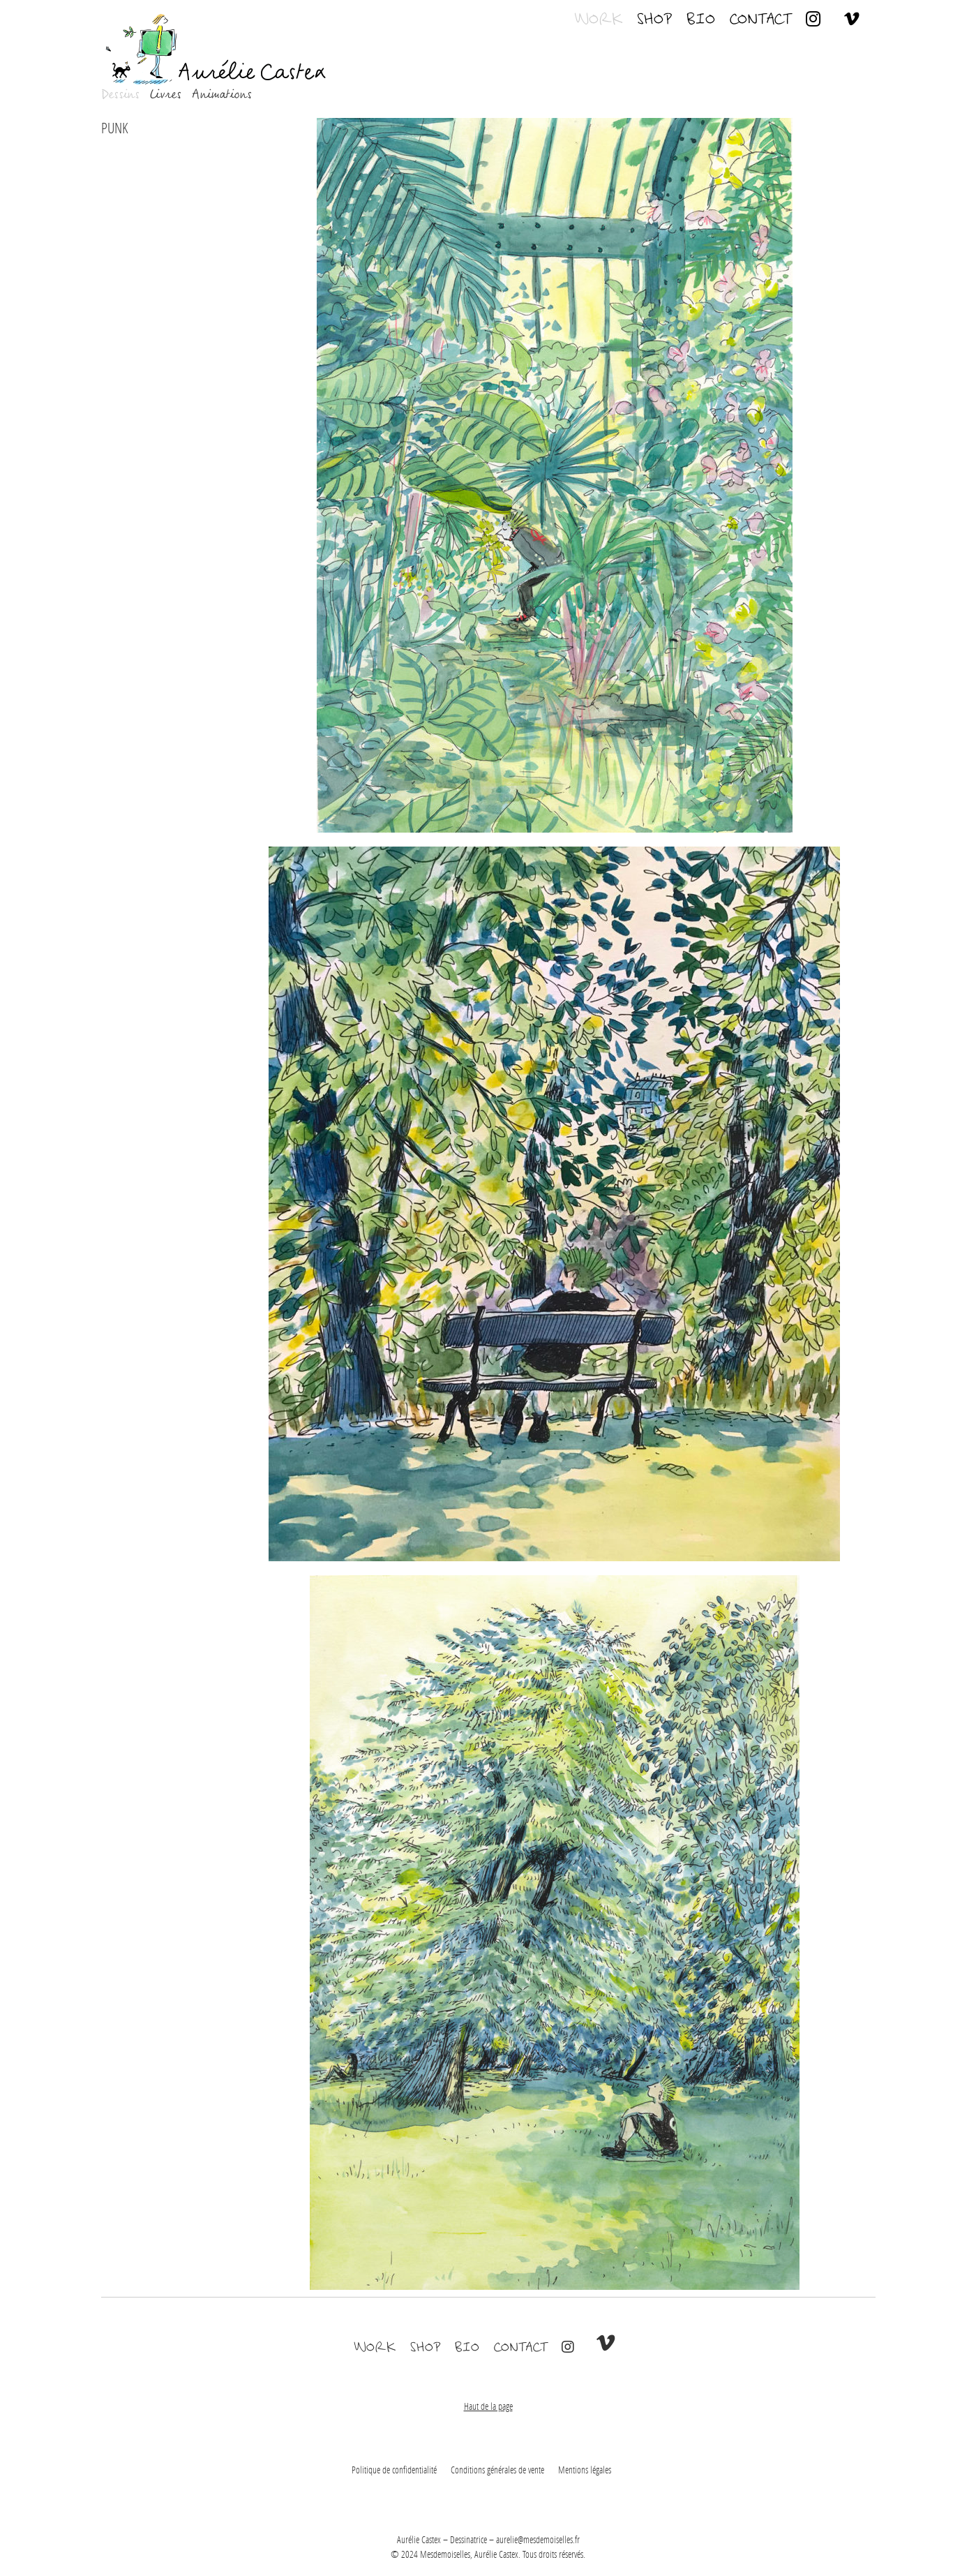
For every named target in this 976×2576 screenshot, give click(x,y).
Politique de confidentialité (394, 2469)
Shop (654, 17)
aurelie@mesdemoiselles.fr (538, 2539)
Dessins (120, 95)
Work (597, 17)
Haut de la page (488, 2406)
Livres (165, 95)
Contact (760, 17)
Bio (700, 17)
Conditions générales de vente (497, 2469)
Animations (221, 95)
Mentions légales (584, 2469)
